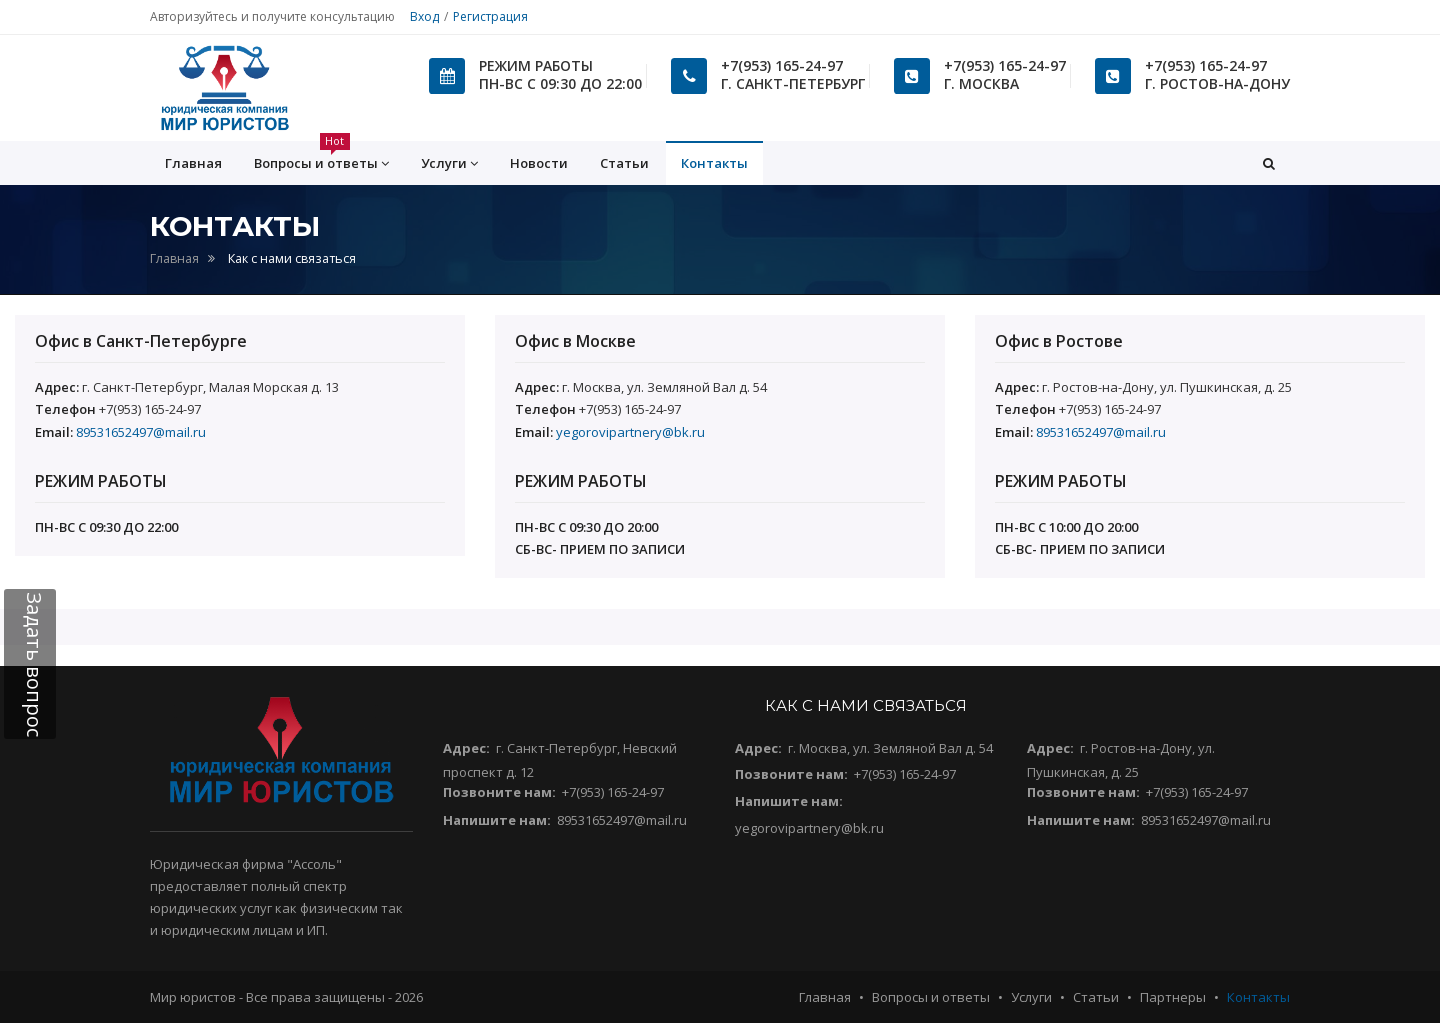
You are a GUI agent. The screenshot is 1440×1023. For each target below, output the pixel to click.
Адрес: (466, 748)
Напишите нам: (497, 820)
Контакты (714, 163)
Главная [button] (193, 163)
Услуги (1031, 997)
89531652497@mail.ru (141, 432)
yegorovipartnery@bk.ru (630, 432)
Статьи (624, 163)
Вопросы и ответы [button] (321, 157)
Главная (174, 258)
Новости (539, 163)
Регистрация (490, 16)
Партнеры (1173, 997)
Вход (424, 16)
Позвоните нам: (499, 792)
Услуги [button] (449, 163)
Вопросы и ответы (931, 997)
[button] (1269, 163)
